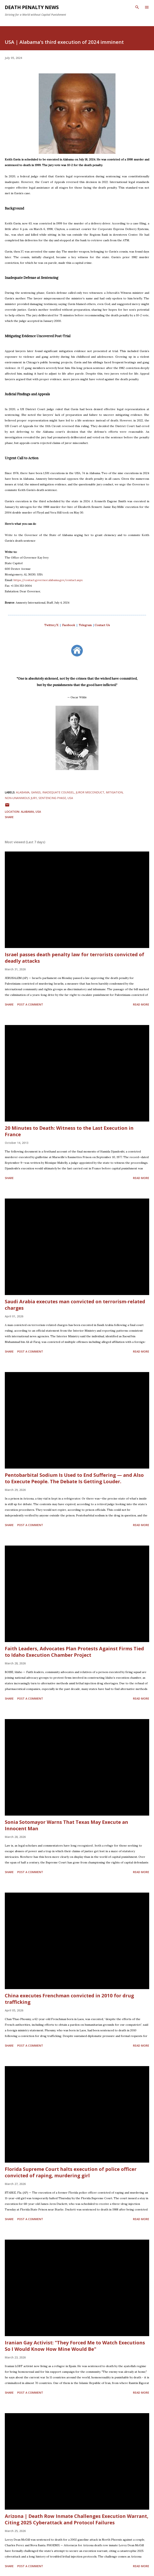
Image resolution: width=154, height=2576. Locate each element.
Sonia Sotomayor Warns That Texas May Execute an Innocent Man (66, 1825)
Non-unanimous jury (21, 798)
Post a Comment (30, 1004)
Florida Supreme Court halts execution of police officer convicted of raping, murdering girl (71, 2172)
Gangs (36, 792)
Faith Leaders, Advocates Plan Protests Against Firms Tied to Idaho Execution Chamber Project (74, 1651)
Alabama (22, 792)
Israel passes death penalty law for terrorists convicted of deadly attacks (74, 957)
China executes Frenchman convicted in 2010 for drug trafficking (69, 1998)
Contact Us (102, 625)
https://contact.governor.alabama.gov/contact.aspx (48, 580)
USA (70, 798)
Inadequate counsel (58, 792)
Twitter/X (51, 625)
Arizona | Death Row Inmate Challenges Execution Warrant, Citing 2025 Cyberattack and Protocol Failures (76, 2519)
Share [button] (9, 817)
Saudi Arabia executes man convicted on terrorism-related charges (75, 1304)
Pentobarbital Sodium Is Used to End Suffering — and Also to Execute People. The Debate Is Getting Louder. (74, 1478)
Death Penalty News (32, 7)
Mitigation (114, 792)
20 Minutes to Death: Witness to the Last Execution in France (69, 1131)
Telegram (85, 625)
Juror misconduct (90, 792)
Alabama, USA (31, 811)
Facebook (68, 625)
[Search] (137, 7)
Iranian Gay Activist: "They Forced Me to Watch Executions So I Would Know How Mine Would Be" (75, 2345)
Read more (141, 1004)
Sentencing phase (52, 798)
